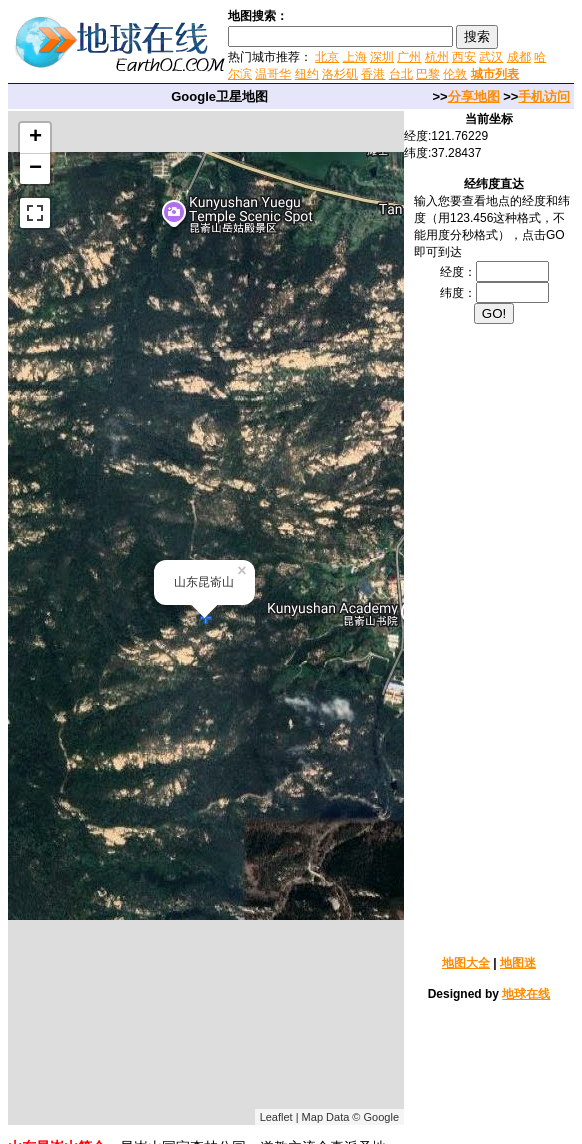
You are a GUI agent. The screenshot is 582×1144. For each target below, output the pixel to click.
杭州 (437, 57)
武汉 (491, 57)
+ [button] (35, 138)
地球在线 (526, 994)
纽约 (307, 74)
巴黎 (428, 74)
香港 (373, 74)
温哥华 (273, 74)
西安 (464, 57)
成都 (519, 57)
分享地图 (474, 96)
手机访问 (544, 96)
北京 (327, 57)
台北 (401, 74)
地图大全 (466, 963)
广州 (409, 57)
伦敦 (455, 74)
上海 (355, 57)
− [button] (35, 169)
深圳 (382, 57)
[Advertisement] (494, 638)
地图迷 (518, 963)
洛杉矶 (340, 74)
